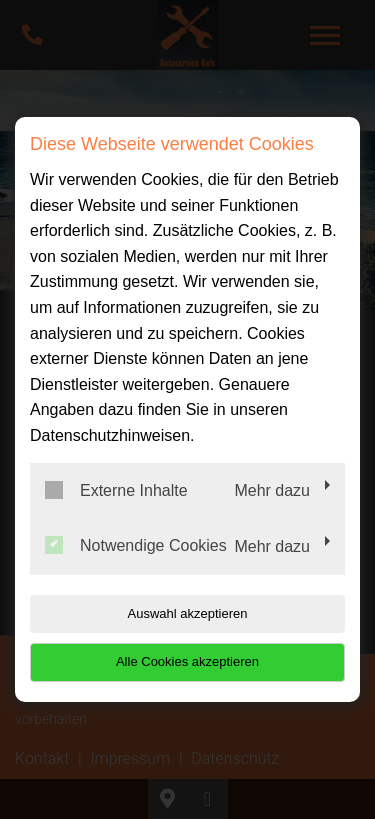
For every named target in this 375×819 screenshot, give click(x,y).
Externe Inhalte (116, 490)
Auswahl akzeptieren (188, 613)
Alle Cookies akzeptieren (187, 661)
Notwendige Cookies (136, 545)
